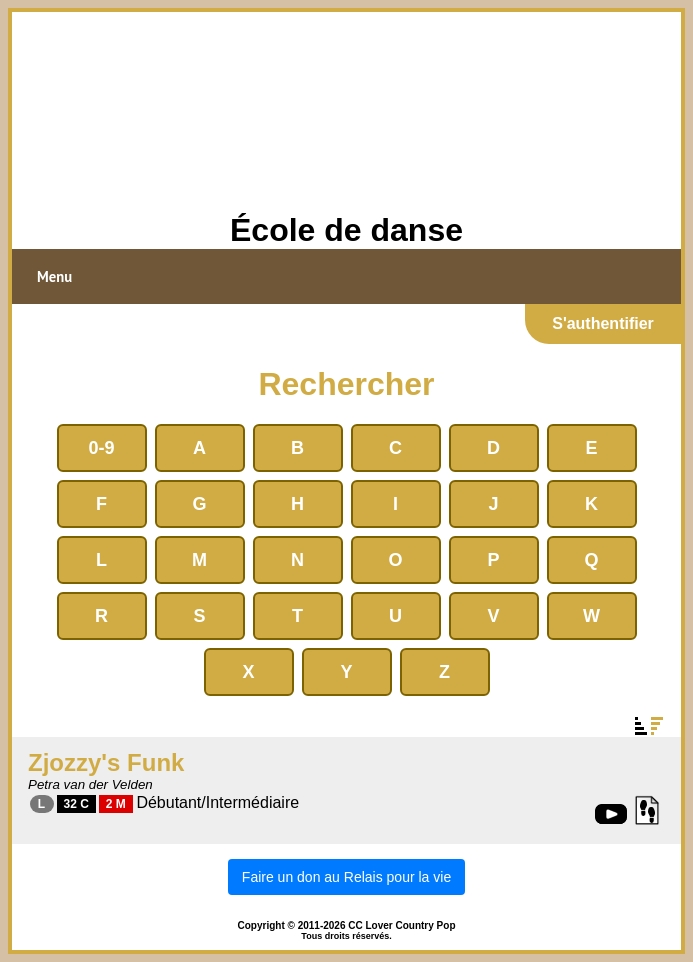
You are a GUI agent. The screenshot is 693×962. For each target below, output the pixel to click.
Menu (54, 276)
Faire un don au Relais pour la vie (346, 877)
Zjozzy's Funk (106, 762)
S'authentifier (603, 323)
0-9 (101, 448)
